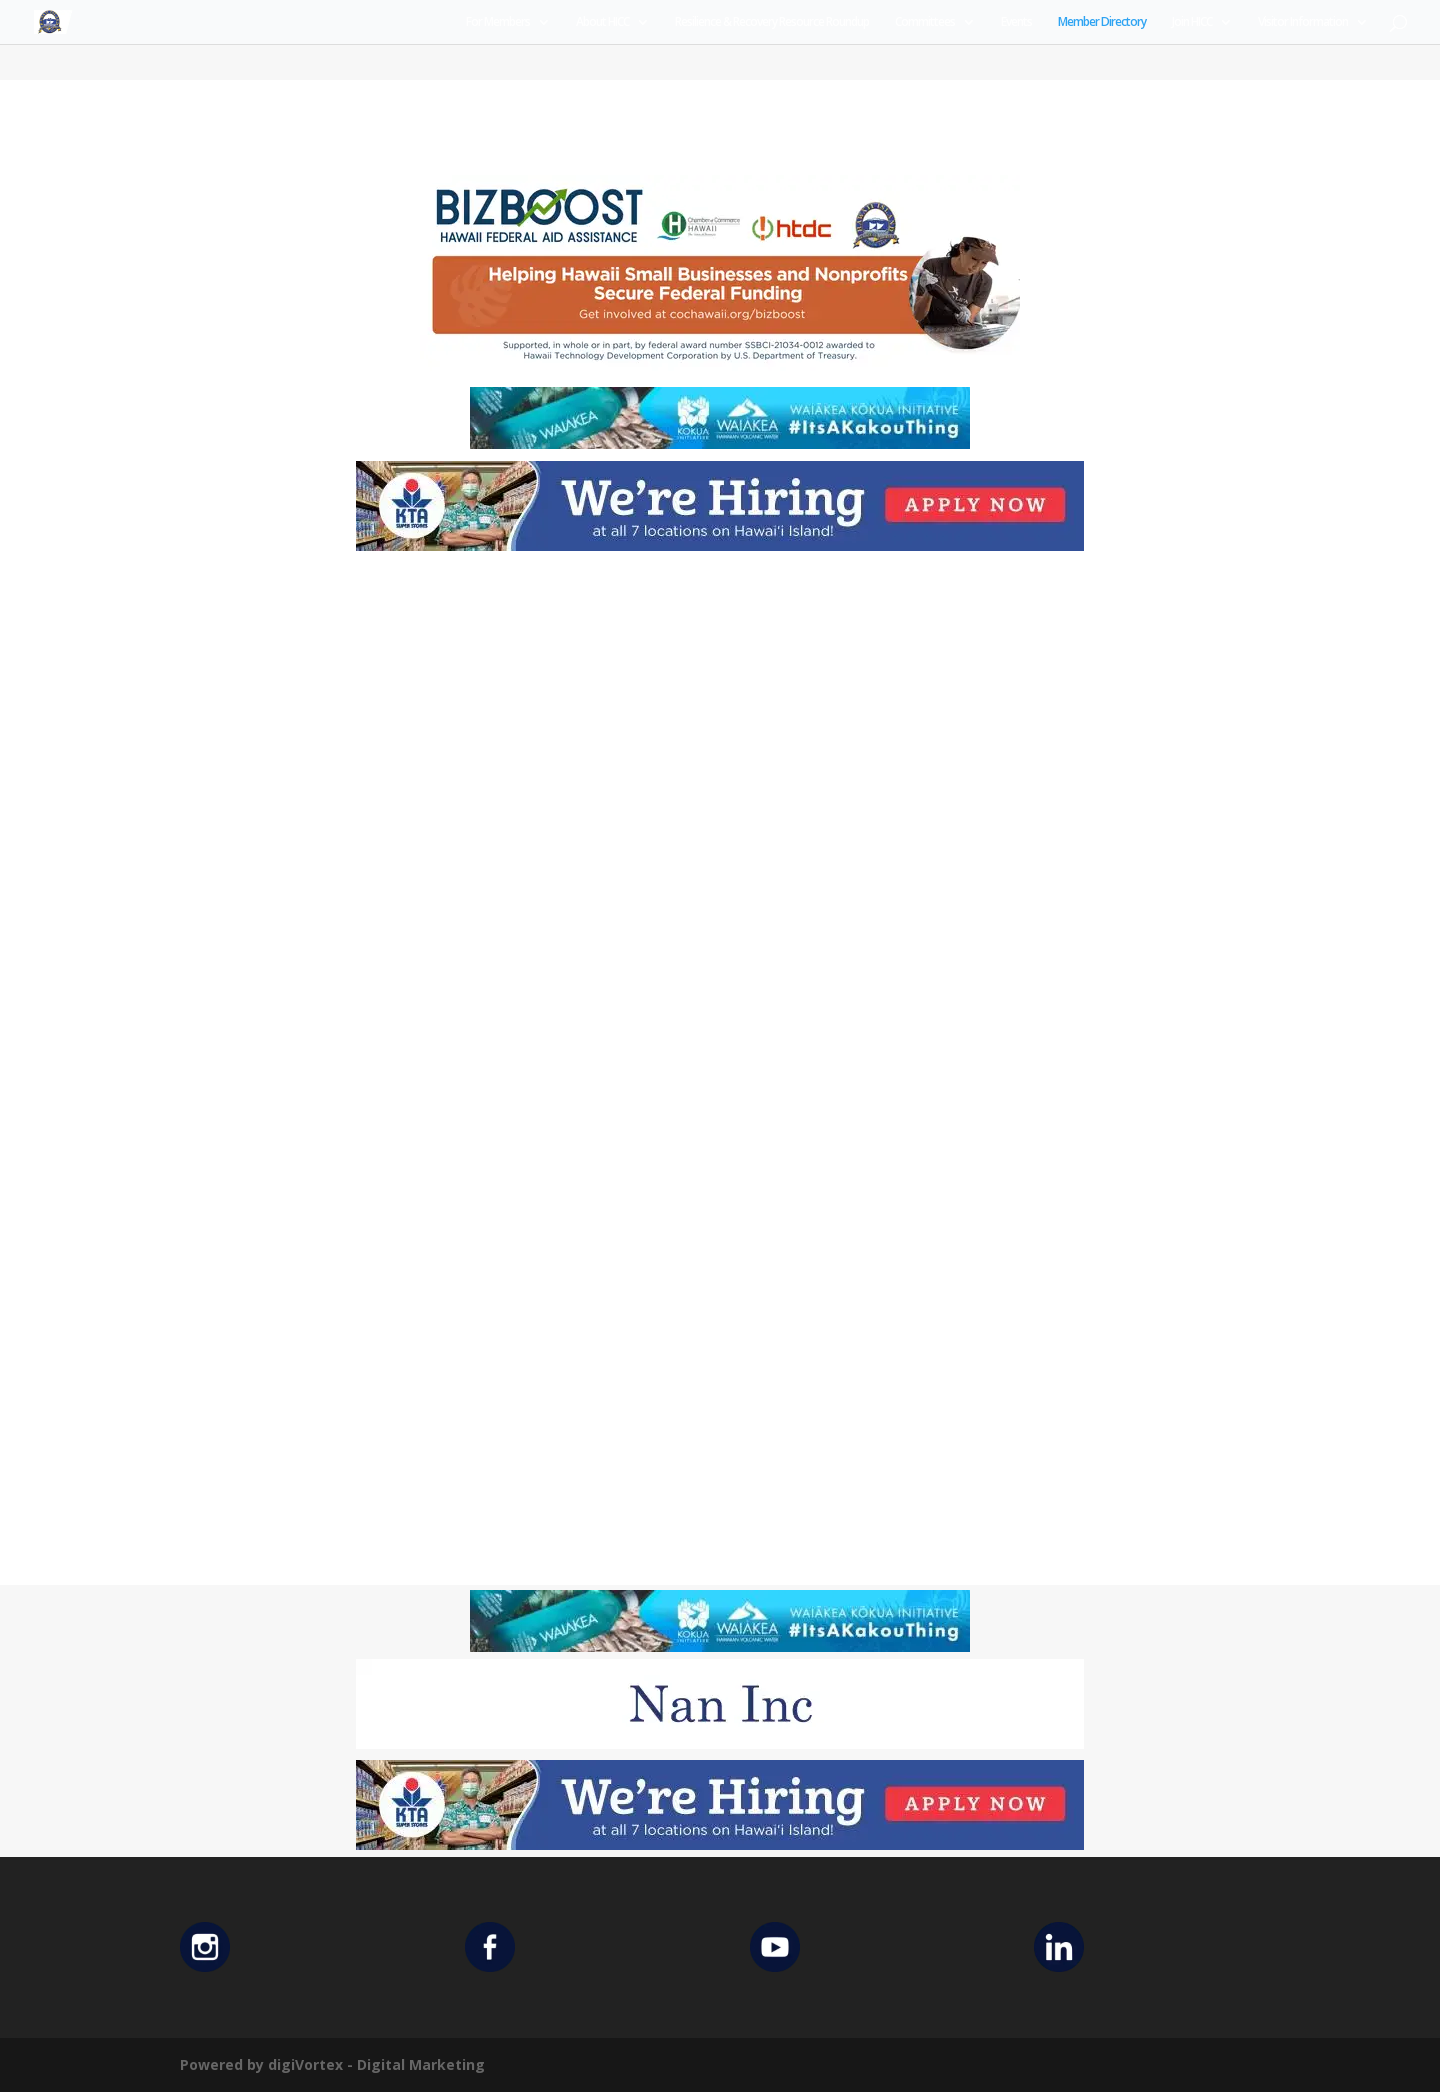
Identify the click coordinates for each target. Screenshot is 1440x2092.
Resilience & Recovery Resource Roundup (772, 22)
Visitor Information (1303, 22)
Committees (925, 22)
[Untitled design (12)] (720, 1743)
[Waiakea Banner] (720, 443)
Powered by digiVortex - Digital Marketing (332, 2064)
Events (1016, 22)
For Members (498, 22)
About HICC (602, 22)
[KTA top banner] (720, 545)
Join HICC (1192, 22)
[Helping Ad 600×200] (720, 369)
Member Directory (1102, 22)
